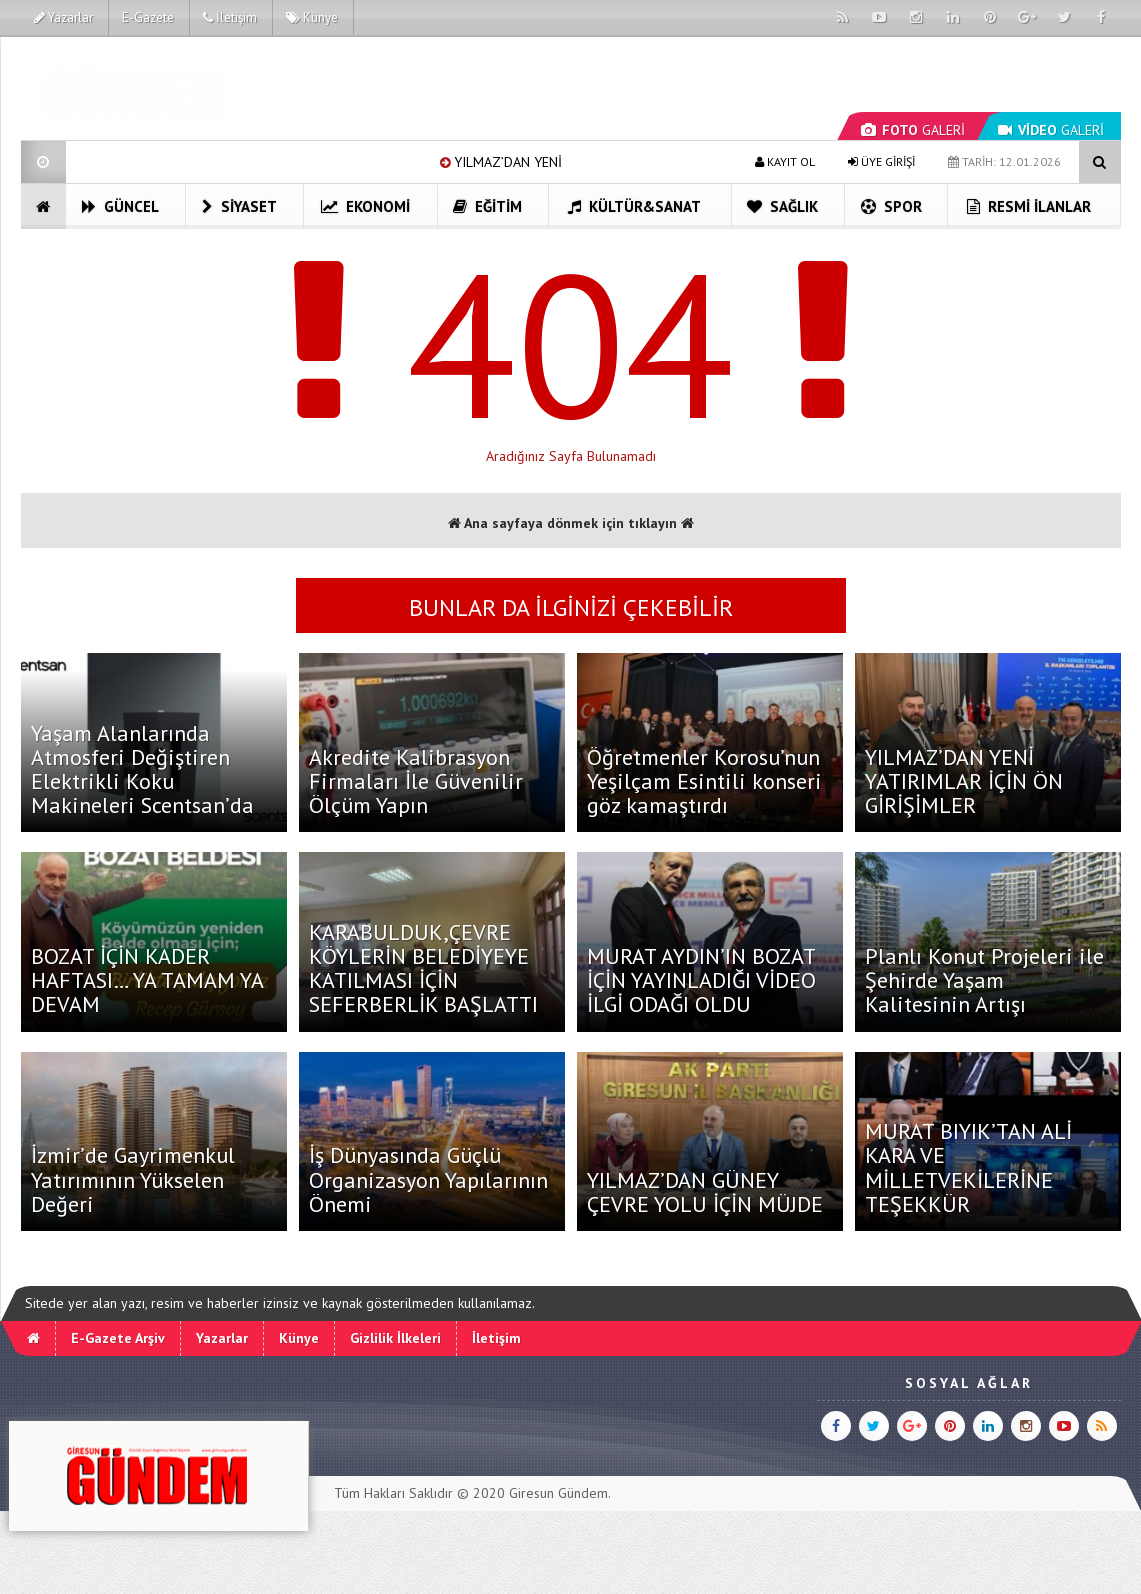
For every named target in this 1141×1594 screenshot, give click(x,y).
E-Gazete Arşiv (118, 1338)
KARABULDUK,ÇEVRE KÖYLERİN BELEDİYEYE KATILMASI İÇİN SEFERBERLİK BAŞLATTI (423, 968)
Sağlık (782, 206)
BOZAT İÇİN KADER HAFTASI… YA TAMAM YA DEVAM (147, 980)
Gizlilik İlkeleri (395, 1338)
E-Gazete (148, 17)
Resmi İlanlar (1029, 206)
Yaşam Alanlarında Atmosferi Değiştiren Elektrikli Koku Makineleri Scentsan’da (142, 769)
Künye (312, 17)
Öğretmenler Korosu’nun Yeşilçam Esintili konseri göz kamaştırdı (704, 781)
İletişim (230, 17)
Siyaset (239, 206)
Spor (891, 206)
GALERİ (913, 130)
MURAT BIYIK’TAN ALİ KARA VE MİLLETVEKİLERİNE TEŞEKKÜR (968, 1167)
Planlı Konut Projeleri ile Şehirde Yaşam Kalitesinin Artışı (984, 980)
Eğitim (487, 206)
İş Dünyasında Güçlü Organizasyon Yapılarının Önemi (428, 1179)
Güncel (120, 206)
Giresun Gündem (558, 1493)
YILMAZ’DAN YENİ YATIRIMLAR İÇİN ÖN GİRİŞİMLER (964, 781)
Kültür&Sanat (634, 206)
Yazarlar (63, 17)
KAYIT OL (785, 161)
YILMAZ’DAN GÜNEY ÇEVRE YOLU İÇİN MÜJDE (705, 1192)
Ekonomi (365, 206)
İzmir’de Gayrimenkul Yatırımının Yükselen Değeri (133, 1179)
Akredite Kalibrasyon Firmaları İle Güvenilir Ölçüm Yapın (416, 781)
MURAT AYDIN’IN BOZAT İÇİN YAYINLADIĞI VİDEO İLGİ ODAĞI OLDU (701, 980)
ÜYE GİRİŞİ (881, 161)
